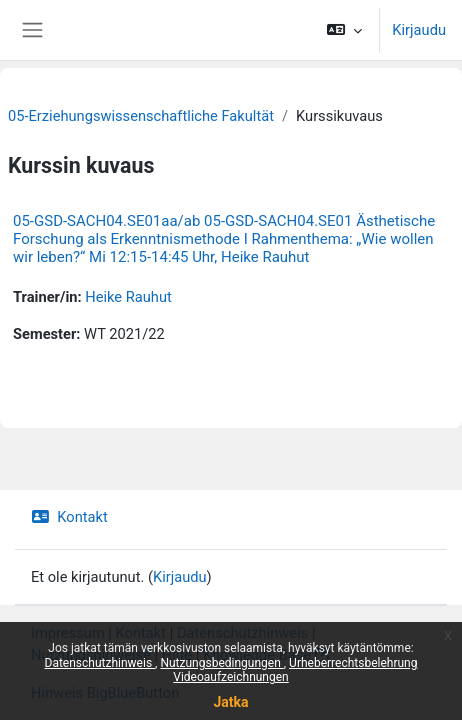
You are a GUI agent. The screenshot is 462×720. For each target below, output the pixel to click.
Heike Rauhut (128, 297)
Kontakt (69, 517)
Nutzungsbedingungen (221, 663)
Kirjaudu (419, 30)
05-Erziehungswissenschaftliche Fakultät (141, 116)
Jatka (230, 702)
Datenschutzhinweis (100, 663)
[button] (344, 30)
